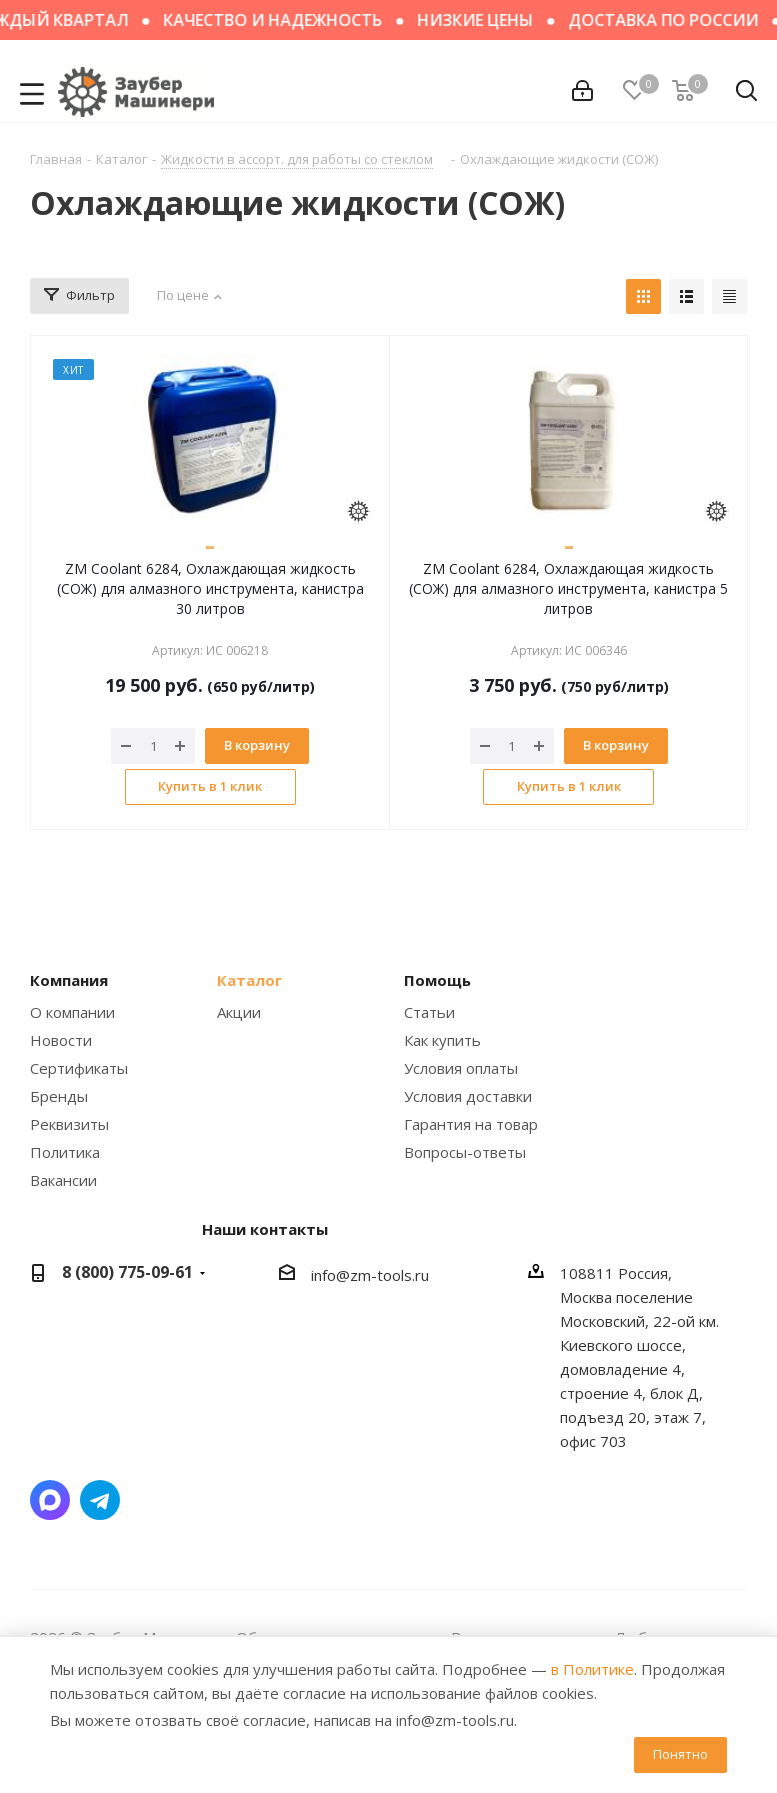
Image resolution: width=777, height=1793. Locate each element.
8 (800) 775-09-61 (127, 1272)
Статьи (429, 1012)
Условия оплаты (461, 1068)
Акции (239, 1012)
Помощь (437, 980)
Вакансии (63, 1180)
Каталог (249, 980)
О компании (72, 1012)
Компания (69, 980)
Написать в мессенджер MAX (50, 1500)
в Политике (592, 1669)
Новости (61, 1040)
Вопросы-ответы (465, 1152)
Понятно (680, 1754)
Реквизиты (69, 1124)
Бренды (59, 1096)
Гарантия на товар (471, 1124)
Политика (65, 1152)
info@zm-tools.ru (370, 1275)
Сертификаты (79, 1068)
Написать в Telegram (100, 1500)
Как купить (442, 1040)
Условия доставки (468, 1096)
